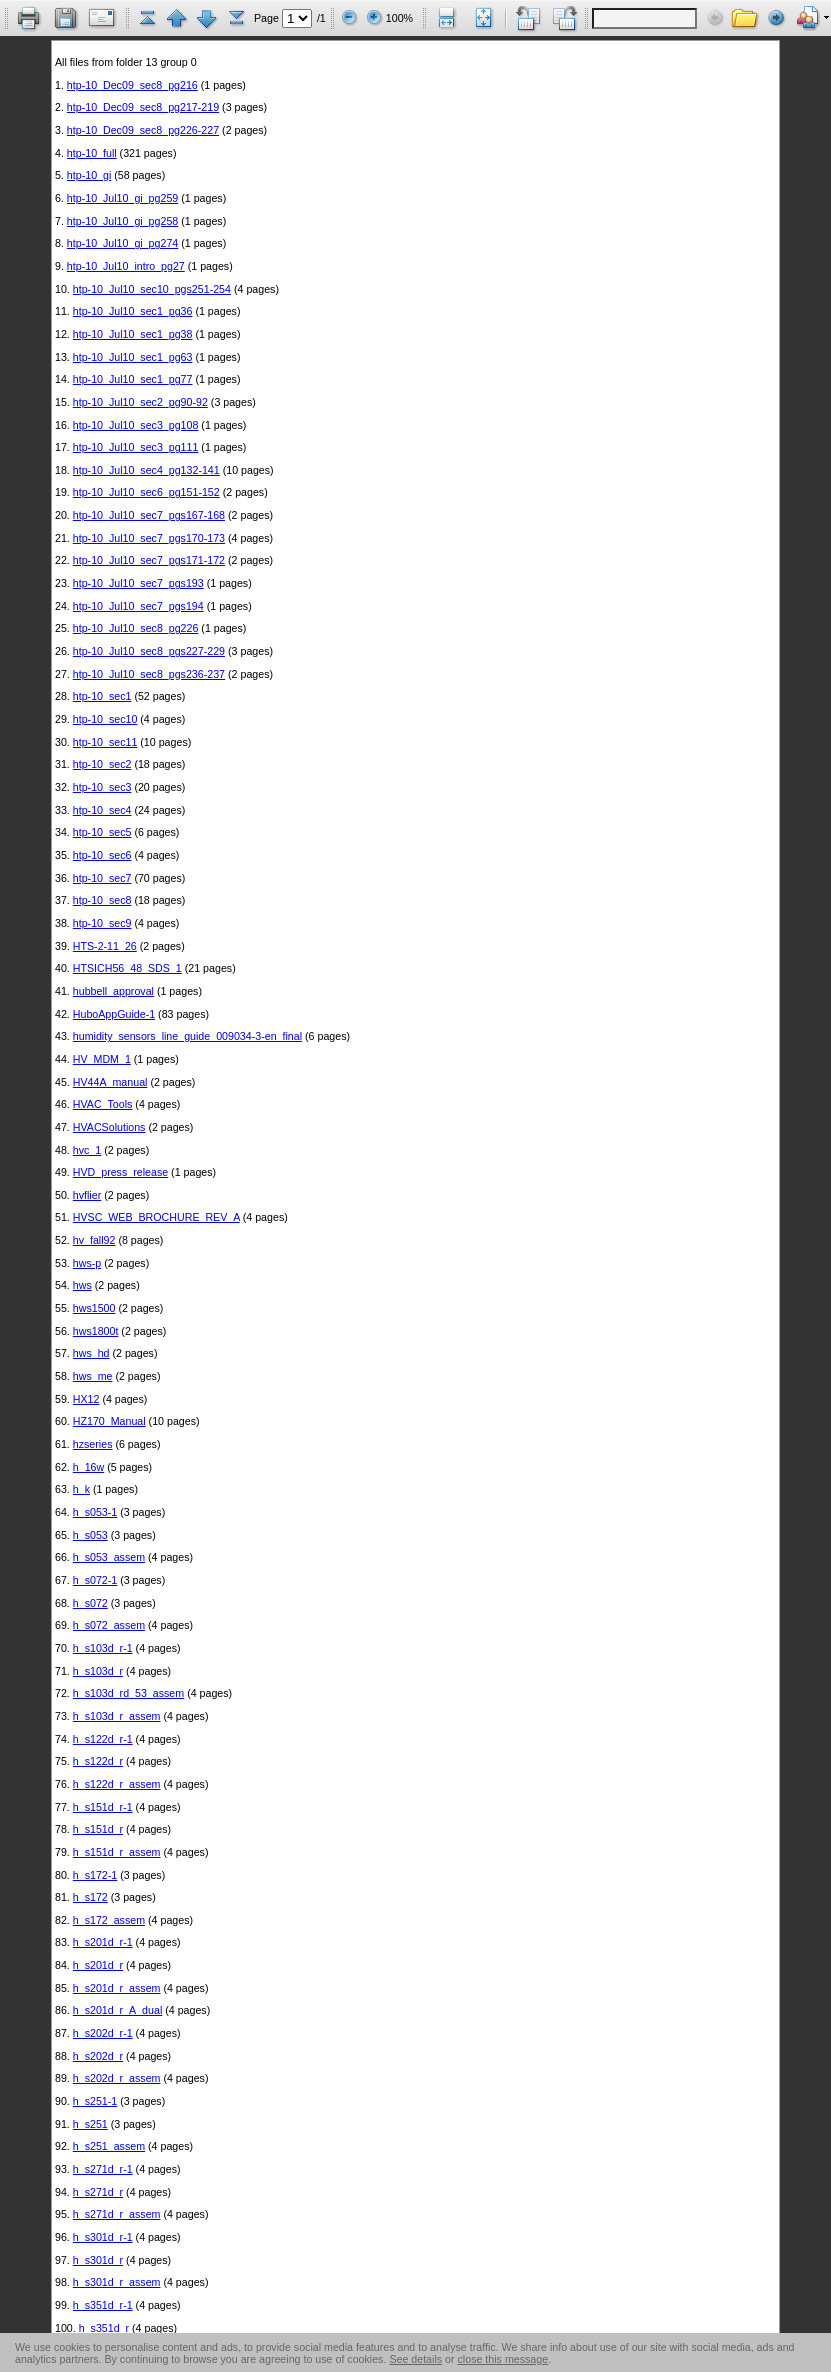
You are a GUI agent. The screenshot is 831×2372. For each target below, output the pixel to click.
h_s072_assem (109, 1625)
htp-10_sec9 (102, 923)
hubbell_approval (113, 991)
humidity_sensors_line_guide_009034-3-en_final (187, 1036)
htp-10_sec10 (105, 719)
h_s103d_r (98, 1671)
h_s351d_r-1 (103, 2305)
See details (415, 2359)
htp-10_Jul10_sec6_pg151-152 (146, 492)
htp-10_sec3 (102, 787)
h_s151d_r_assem (117, 1852)
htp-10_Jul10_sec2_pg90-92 (140, 402)
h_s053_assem (109, 1557)
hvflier (87, 1195)
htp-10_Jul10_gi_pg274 (122, 243)
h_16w (88, 1467)
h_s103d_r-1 (103, 1648)
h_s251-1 (95, 2101)
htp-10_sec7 (102, 878)
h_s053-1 (95, 1512)
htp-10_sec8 (102, 900)
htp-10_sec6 (102, 855)
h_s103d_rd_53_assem (128, 1693)
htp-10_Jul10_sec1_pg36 (133, 311)
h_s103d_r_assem (117, 1716)
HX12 (86, 1399)
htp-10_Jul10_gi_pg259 (122, 198)
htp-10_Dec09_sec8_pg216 (132, 85)
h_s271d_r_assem (117, 2214)
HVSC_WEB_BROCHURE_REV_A (156, 1217)
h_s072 (90, 1603)
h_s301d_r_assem (117, 2282)
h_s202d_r (98, 2056)
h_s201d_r (98, 1965)
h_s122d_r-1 (103, 1739)
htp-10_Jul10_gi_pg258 (122, 221)
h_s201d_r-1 (103, 1942)
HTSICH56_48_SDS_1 (127, 968)
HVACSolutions (109, 1127)
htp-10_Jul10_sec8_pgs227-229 (149, 651)
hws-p (87, 1263)
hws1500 (94, 1308)
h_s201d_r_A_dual (117, 2010)
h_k (81, 1489)
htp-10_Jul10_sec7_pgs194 (138, 606)
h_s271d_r (98, 2192)
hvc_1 (87, 1150)
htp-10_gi (89, 175)
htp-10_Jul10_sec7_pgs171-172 (149, 560)
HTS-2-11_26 (105, 946)
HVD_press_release (120, 1172)
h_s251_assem (109, 2146)
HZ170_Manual (109, 1421)
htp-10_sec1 (102, 696)
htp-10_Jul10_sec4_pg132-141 (146, 470)
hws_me (93, 1376)
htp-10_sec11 (105, 742)
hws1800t (96, 1331)
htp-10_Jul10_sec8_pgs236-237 (149, 674)
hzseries (93, 1444)
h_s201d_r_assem (117, 1988)
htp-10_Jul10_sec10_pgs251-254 (152, 289)
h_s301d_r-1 (103, 2237)
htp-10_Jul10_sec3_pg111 (136, 447)
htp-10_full (92, 153)
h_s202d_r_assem (117, 2078)
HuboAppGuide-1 (114, 1014)
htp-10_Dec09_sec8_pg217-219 (143, 107)
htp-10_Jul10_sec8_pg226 (136, 628)
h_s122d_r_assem (117, 1784)
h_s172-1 (95, 1875)
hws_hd (91, 1353)
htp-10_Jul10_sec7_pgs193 (138, 583)
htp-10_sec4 (102, 810)
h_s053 (90, 1535)
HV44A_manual (110, 1082)
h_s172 (90, 1897)
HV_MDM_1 (102, 1059)
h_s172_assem (109, 1920)
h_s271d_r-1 (103, 2169)
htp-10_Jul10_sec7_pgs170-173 (149, 538)
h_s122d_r (98, 1761)
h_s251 (90, 2124)
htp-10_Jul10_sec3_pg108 (136, 425)
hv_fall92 (94, 1240)
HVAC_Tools (103, 1104)
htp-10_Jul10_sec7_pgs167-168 (149, 515)
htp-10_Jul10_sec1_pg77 (133, 379)
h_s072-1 (95, 1580)
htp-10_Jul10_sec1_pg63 (133, 357)
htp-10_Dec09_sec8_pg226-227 (143, 130)
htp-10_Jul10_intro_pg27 (126, 266)
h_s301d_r (98, 2260)
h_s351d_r (104, 2328)
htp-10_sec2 (102, 764)
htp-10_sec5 (102, 832)
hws (82, 1285)
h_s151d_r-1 (103, 1807)
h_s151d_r (98, 1829)
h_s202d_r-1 (103, 2033)
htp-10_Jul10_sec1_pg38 (133, 334)
